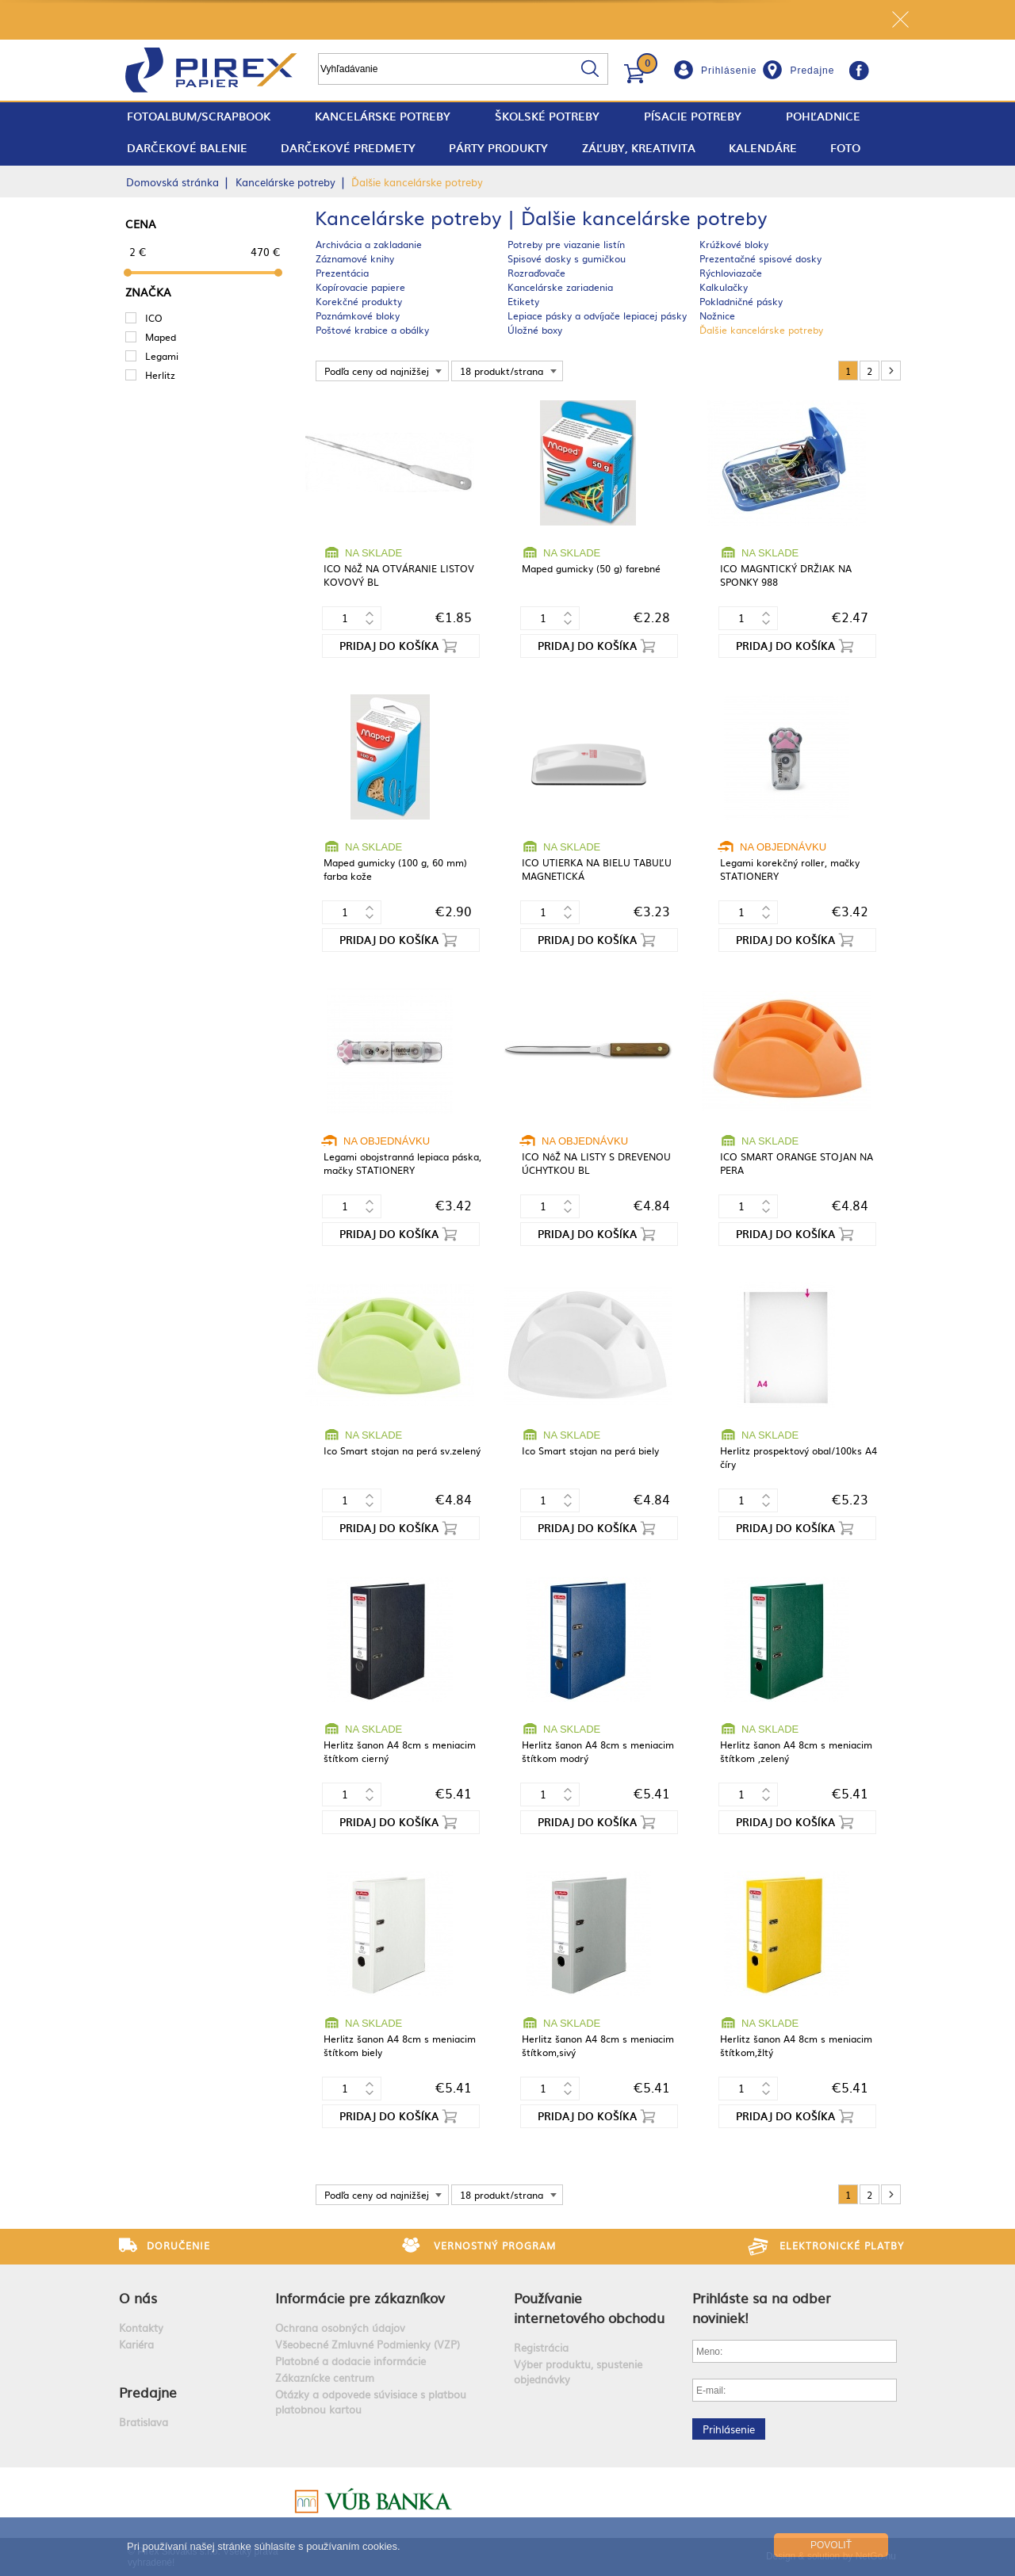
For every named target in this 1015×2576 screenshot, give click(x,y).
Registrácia (541, 2347)
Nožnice (717, 315)
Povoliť (831, 2545)
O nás (138, 2297)
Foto (845, 148)
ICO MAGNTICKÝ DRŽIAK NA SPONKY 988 (786, 575)
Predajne (812, 70)
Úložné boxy (535, 330)
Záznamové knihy (355, 258)
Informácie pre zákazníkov (360, 2297)
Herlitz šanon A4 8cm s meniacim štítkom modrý (598, 1751)
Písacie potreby (692, 116)
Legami (161, 356)
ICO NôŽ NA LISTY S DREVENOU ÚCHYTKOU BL (596, 1163)
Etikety (523, 301)
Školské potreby (547, 116)
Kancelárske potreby (382, 116)
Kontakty (141, 2327)
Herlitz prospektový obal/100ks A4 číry (798, 1457)
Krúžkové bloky (733, 244)
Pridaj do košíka (389, 645)
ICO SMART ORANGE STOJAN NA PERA (796, 1163)
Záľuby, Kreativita (638, 148)
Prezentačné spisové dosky (760, 258)
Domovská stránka (172, 181)
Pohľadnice (823, 116)
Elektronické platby (841, 2245)
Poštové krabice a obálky (372, 330)
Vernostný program (495, 2245)
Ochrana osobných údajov (340, 2327)
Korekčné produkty (359, 301)
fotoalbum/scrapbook (198, 116)
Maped (160, 337)
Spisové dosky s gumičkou (567, 258)
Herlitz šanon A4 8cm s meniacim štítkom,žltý (796, 2045)
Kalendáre (763, 148)
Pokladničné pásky (741, 301)
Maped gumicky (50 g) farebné (591, 568)
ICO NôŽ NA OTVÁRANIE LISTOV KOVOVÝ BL (399, 575)
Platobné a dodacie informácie (350, 2360)
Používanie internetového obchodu (589, 2307)
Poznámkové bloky (358, 315)
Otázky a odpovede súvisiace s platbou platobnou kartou (370, 2402)
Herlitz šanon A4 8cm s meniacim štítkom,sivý (598, 2045)
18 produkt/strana (501, 371)
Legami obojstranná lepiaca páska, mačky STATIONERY (402, 1163)
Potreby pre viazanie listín (566, 244)
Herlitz (160, 375)
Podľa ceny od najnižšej (376, 371)
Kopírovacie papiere (360, 287)
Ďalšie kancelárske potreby (761, 330)
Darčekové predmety (348, 148)
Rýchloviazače (730, 273)
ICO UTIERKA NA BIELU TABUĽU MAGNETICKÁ (597, 869)
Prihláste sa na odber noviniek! (761, 2307)
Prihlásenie (728, 70)
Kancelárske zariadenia (560, 287)
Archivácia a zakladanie (369, 244)
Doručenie (178, 2245)
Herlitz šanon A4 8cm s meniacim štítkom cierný (400, 1751)
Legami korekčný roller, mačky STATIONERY (790, 869)
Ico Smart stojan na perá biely (590, 1450)
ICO (154, 318)
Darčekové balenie (187, 148)
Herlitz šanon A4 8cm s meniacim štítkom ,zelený (796, 1751)
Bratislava (143, 2421)
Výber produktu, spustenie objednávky (578, 2371)
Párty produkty (498, 148)
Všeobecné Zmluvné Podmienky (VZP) (367, 2344)
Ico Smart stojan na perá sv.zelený (402, 1450)
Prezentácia (342, 273)
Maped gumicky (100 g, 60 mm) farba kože (395, 869)
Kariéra (136, 2344)
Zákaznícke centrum (324, 2377)
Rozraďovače (536, 273)
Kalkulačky (723, 287)
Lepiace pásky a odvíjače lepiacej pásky (597, 315)
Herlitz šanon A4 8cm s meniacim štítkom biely (400, 2045)
